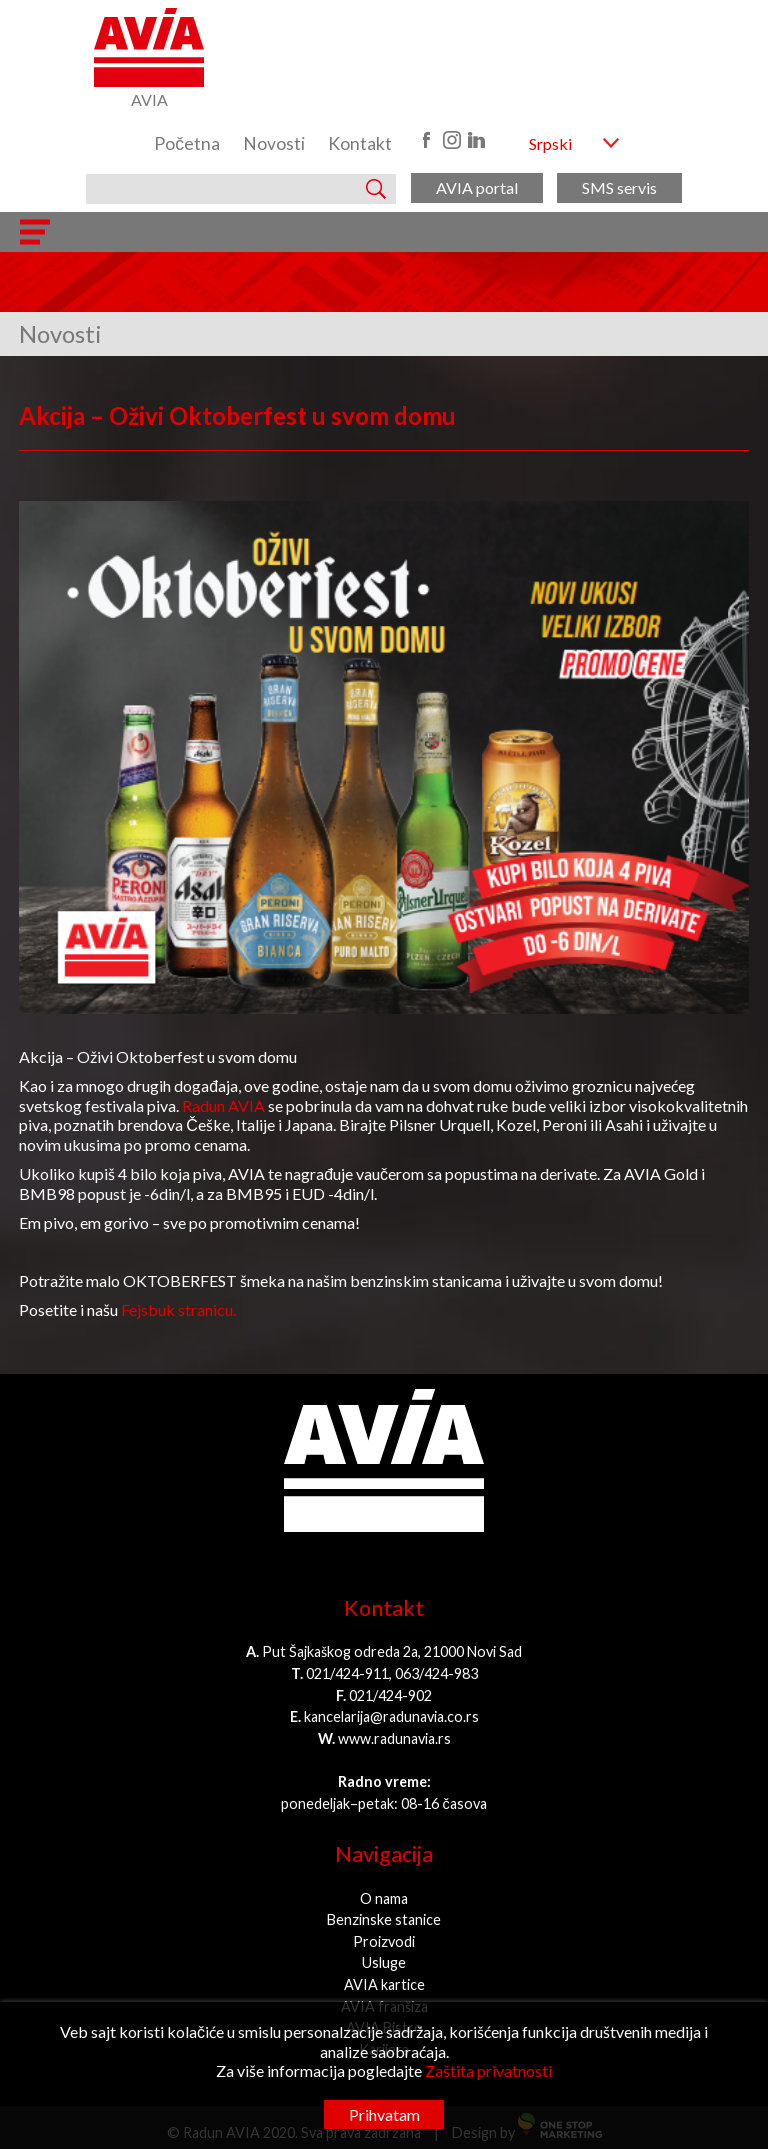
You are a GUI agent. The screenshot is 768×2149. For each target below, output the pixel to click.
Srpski (550, 143)
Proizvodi (384, 1941)
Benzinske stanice (384, 1919)
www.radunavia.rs (394, 1738)
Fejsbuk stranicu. (178, 1309)
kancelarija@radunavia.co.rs (391, 1716)
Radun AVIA (223, 1105)
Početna (187, 143)
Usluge (384, 1962)
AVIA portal (477, 187)
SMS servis (619, 187)
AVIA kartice (384, 1984)
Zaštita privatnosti (488, 2070)
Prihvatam (384, 2114)
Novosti (274, 143)
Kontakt (360, 143)
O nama (384, 1898)
